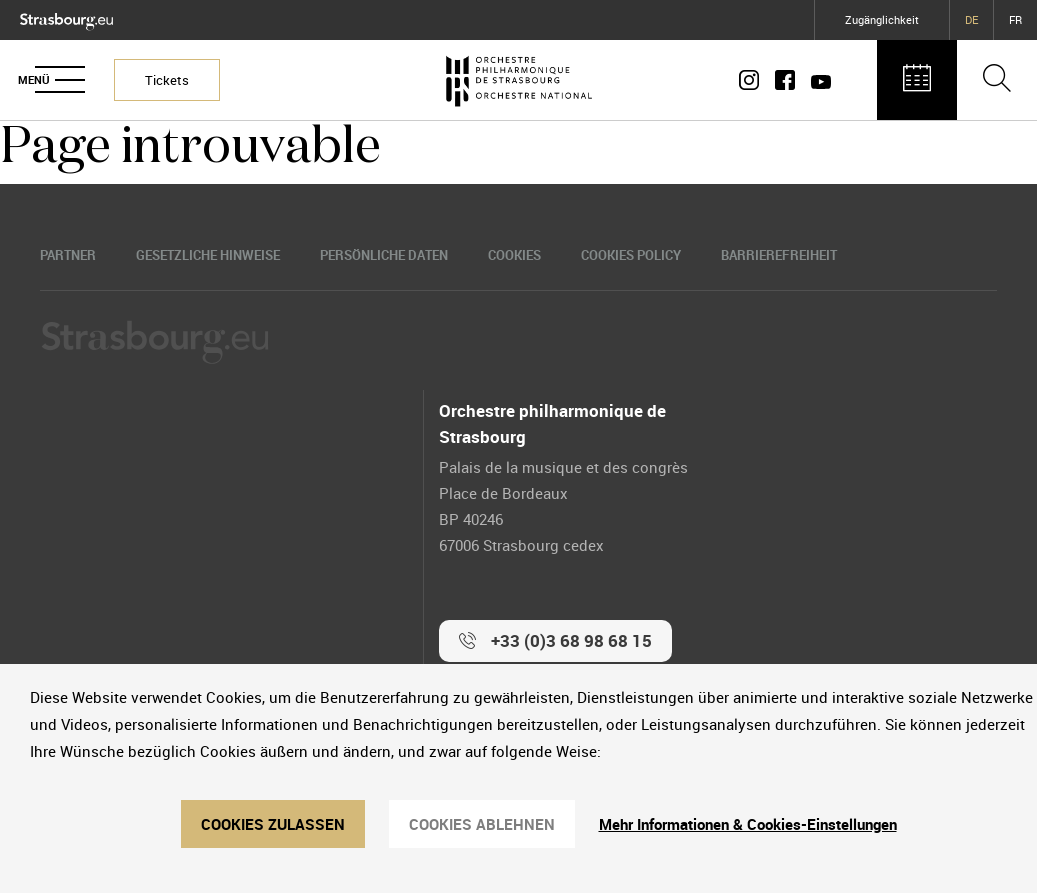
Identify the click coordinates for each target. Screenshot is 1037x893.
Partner (68, 255)
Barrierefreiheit (779, 255)
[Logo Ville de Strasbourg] (66, 17)
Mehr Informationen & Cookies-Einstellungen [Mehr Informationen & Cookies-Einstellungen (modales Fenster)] (748, 824)
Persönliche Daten (384, 255)
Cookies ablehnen (482, 824)
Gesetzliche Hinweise (208, 255)
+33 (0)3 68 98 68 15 (571, 640)
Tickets (167, 80)
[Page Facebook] (785, 80)
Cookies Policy (631, 255)
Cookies (514, 255)
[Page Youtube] (817, 80)
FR (1015, 19)
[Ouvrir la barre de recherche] (997, 80)
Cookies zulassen (273, 824)
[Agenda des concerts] (917, 80)
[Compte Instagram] (753, 80)
